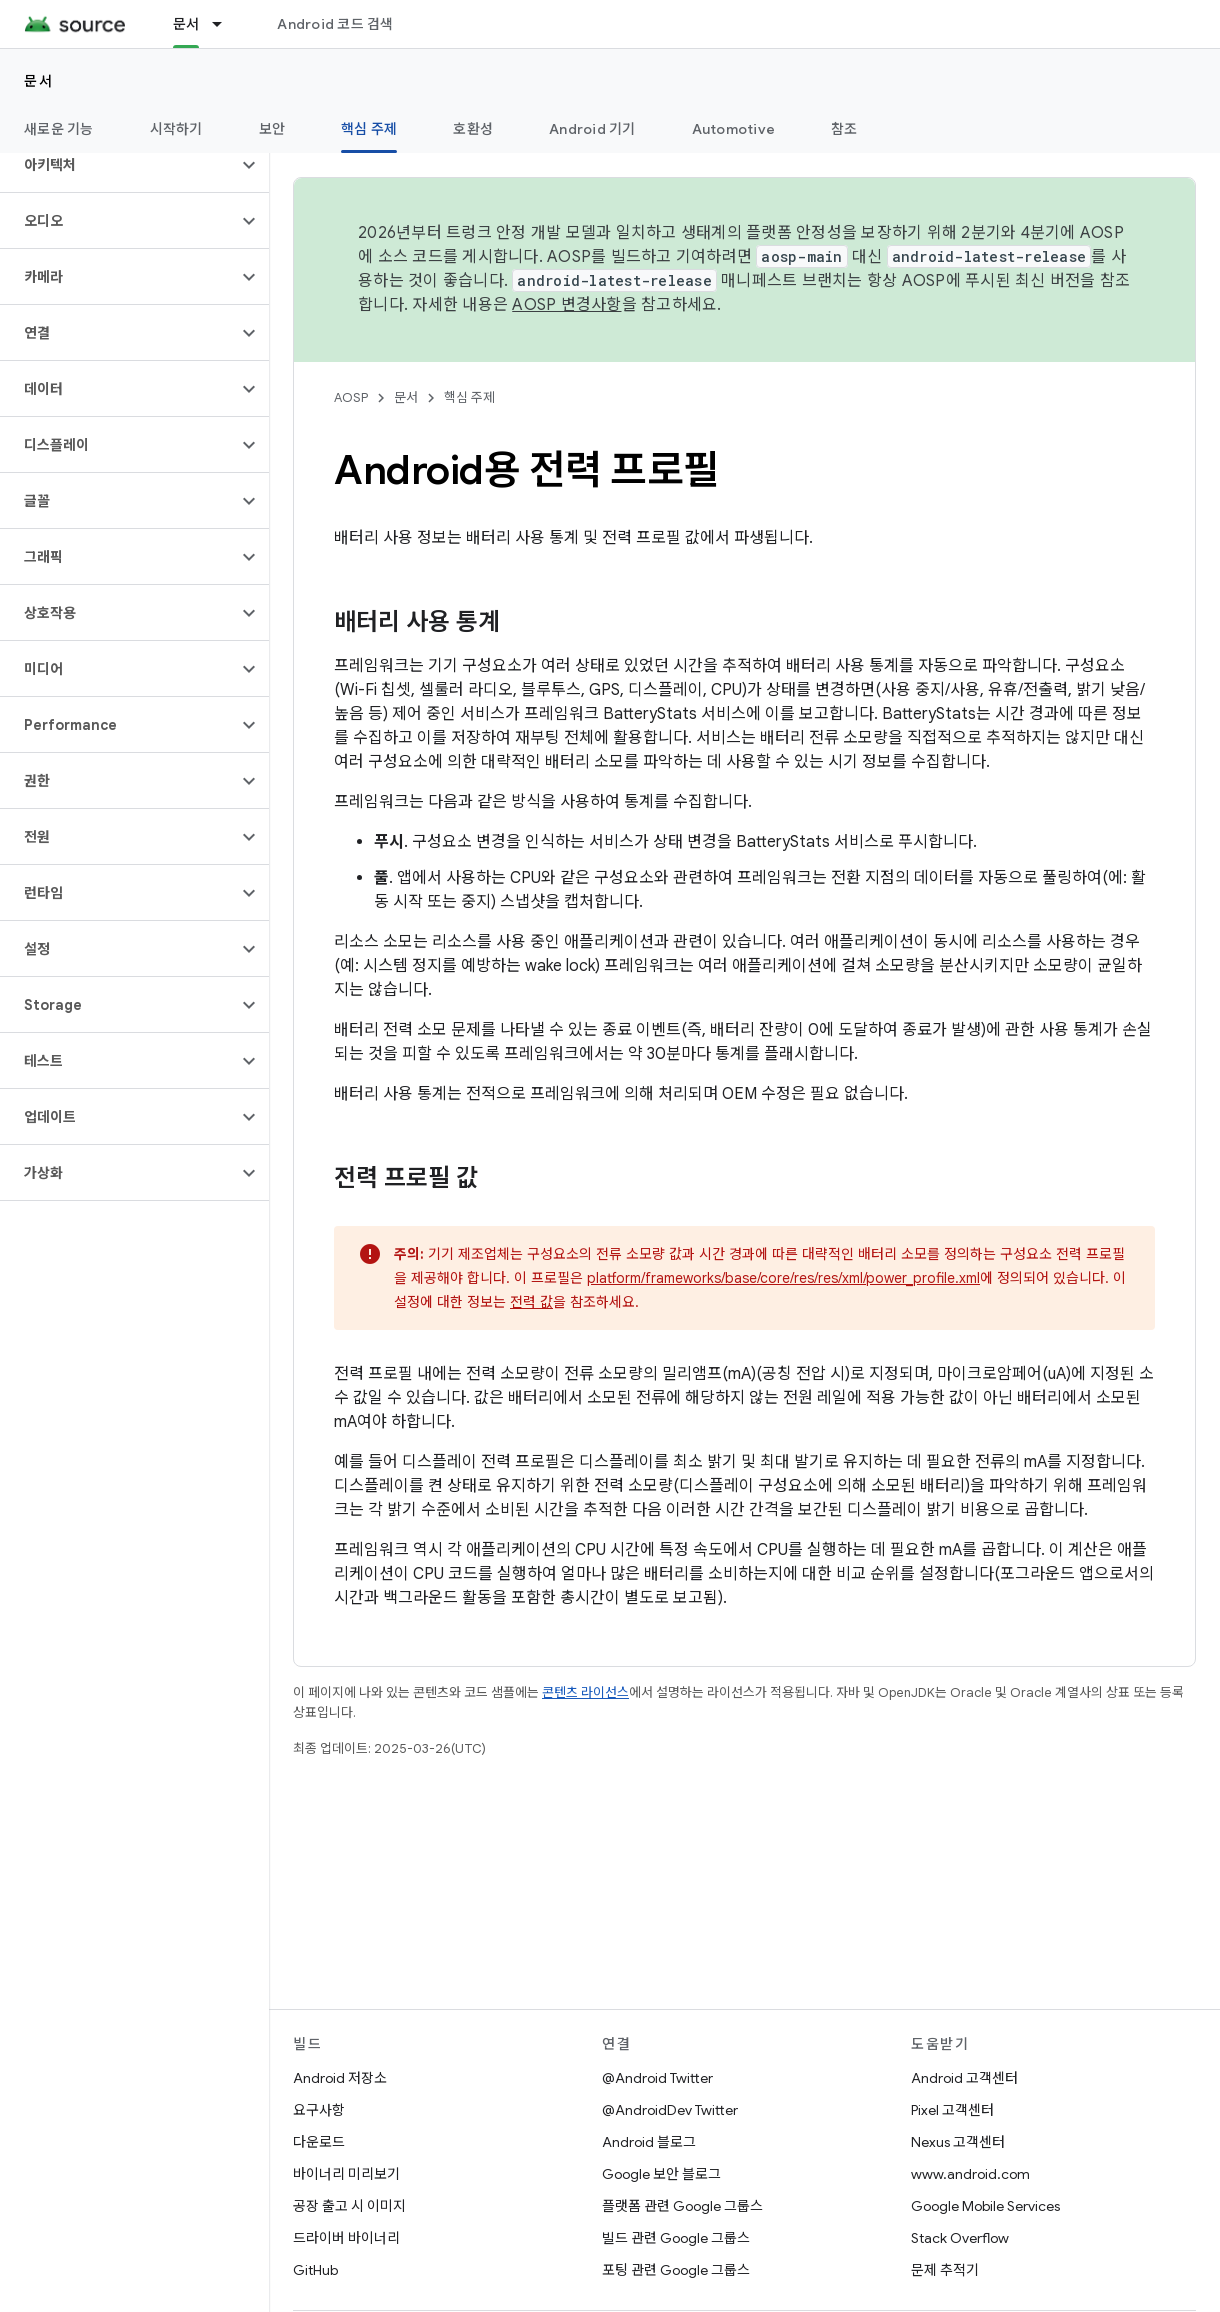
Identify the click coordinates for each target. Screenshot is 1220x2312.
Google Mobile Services (985, 2206)
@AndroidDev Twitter (670, 2110)
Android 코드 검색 (335, 24)
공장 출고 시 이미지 (349, 2206)
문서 (38, 81)
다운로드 (319, 2142)
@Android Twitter (657, 2078)
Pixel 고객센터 (952, 2110)
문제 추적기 (945, 2270)
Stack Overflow (960, 2238)
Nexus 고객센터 (958, 2142)
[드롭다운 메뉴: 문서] (226, 24)
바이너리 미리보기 (346, 2174)
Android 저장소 (340, 2078)
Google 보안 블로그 (661, 2174)
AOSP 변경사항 (566, 305)
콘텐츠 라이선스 (585, 1692)
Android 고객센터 (964, 2078)
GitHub (315, 2270)
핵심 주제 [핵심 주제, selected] (369, 129)
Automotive (734, 129)
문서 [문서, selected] (186, 24)
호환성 (473, 129)
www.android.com (970, 2174)
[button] (118, 165)
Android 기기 (592, 129)
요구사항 (319, 2110)
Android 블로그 (649, 2142)
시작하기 (176, 129)
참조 (844, 129)
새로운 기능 (59, 129)
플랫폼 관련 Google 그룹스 (682, 2206)
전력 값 (531, 1302)
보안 (272, 129)
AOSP (351, 397)
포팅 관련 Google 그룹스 (676, 2270)
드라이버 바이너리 (346, 2238)
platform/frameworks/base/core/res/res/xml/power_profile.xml (783, 1278)
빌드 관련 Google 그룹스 (676, 2238)
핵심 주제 (469, 397)
